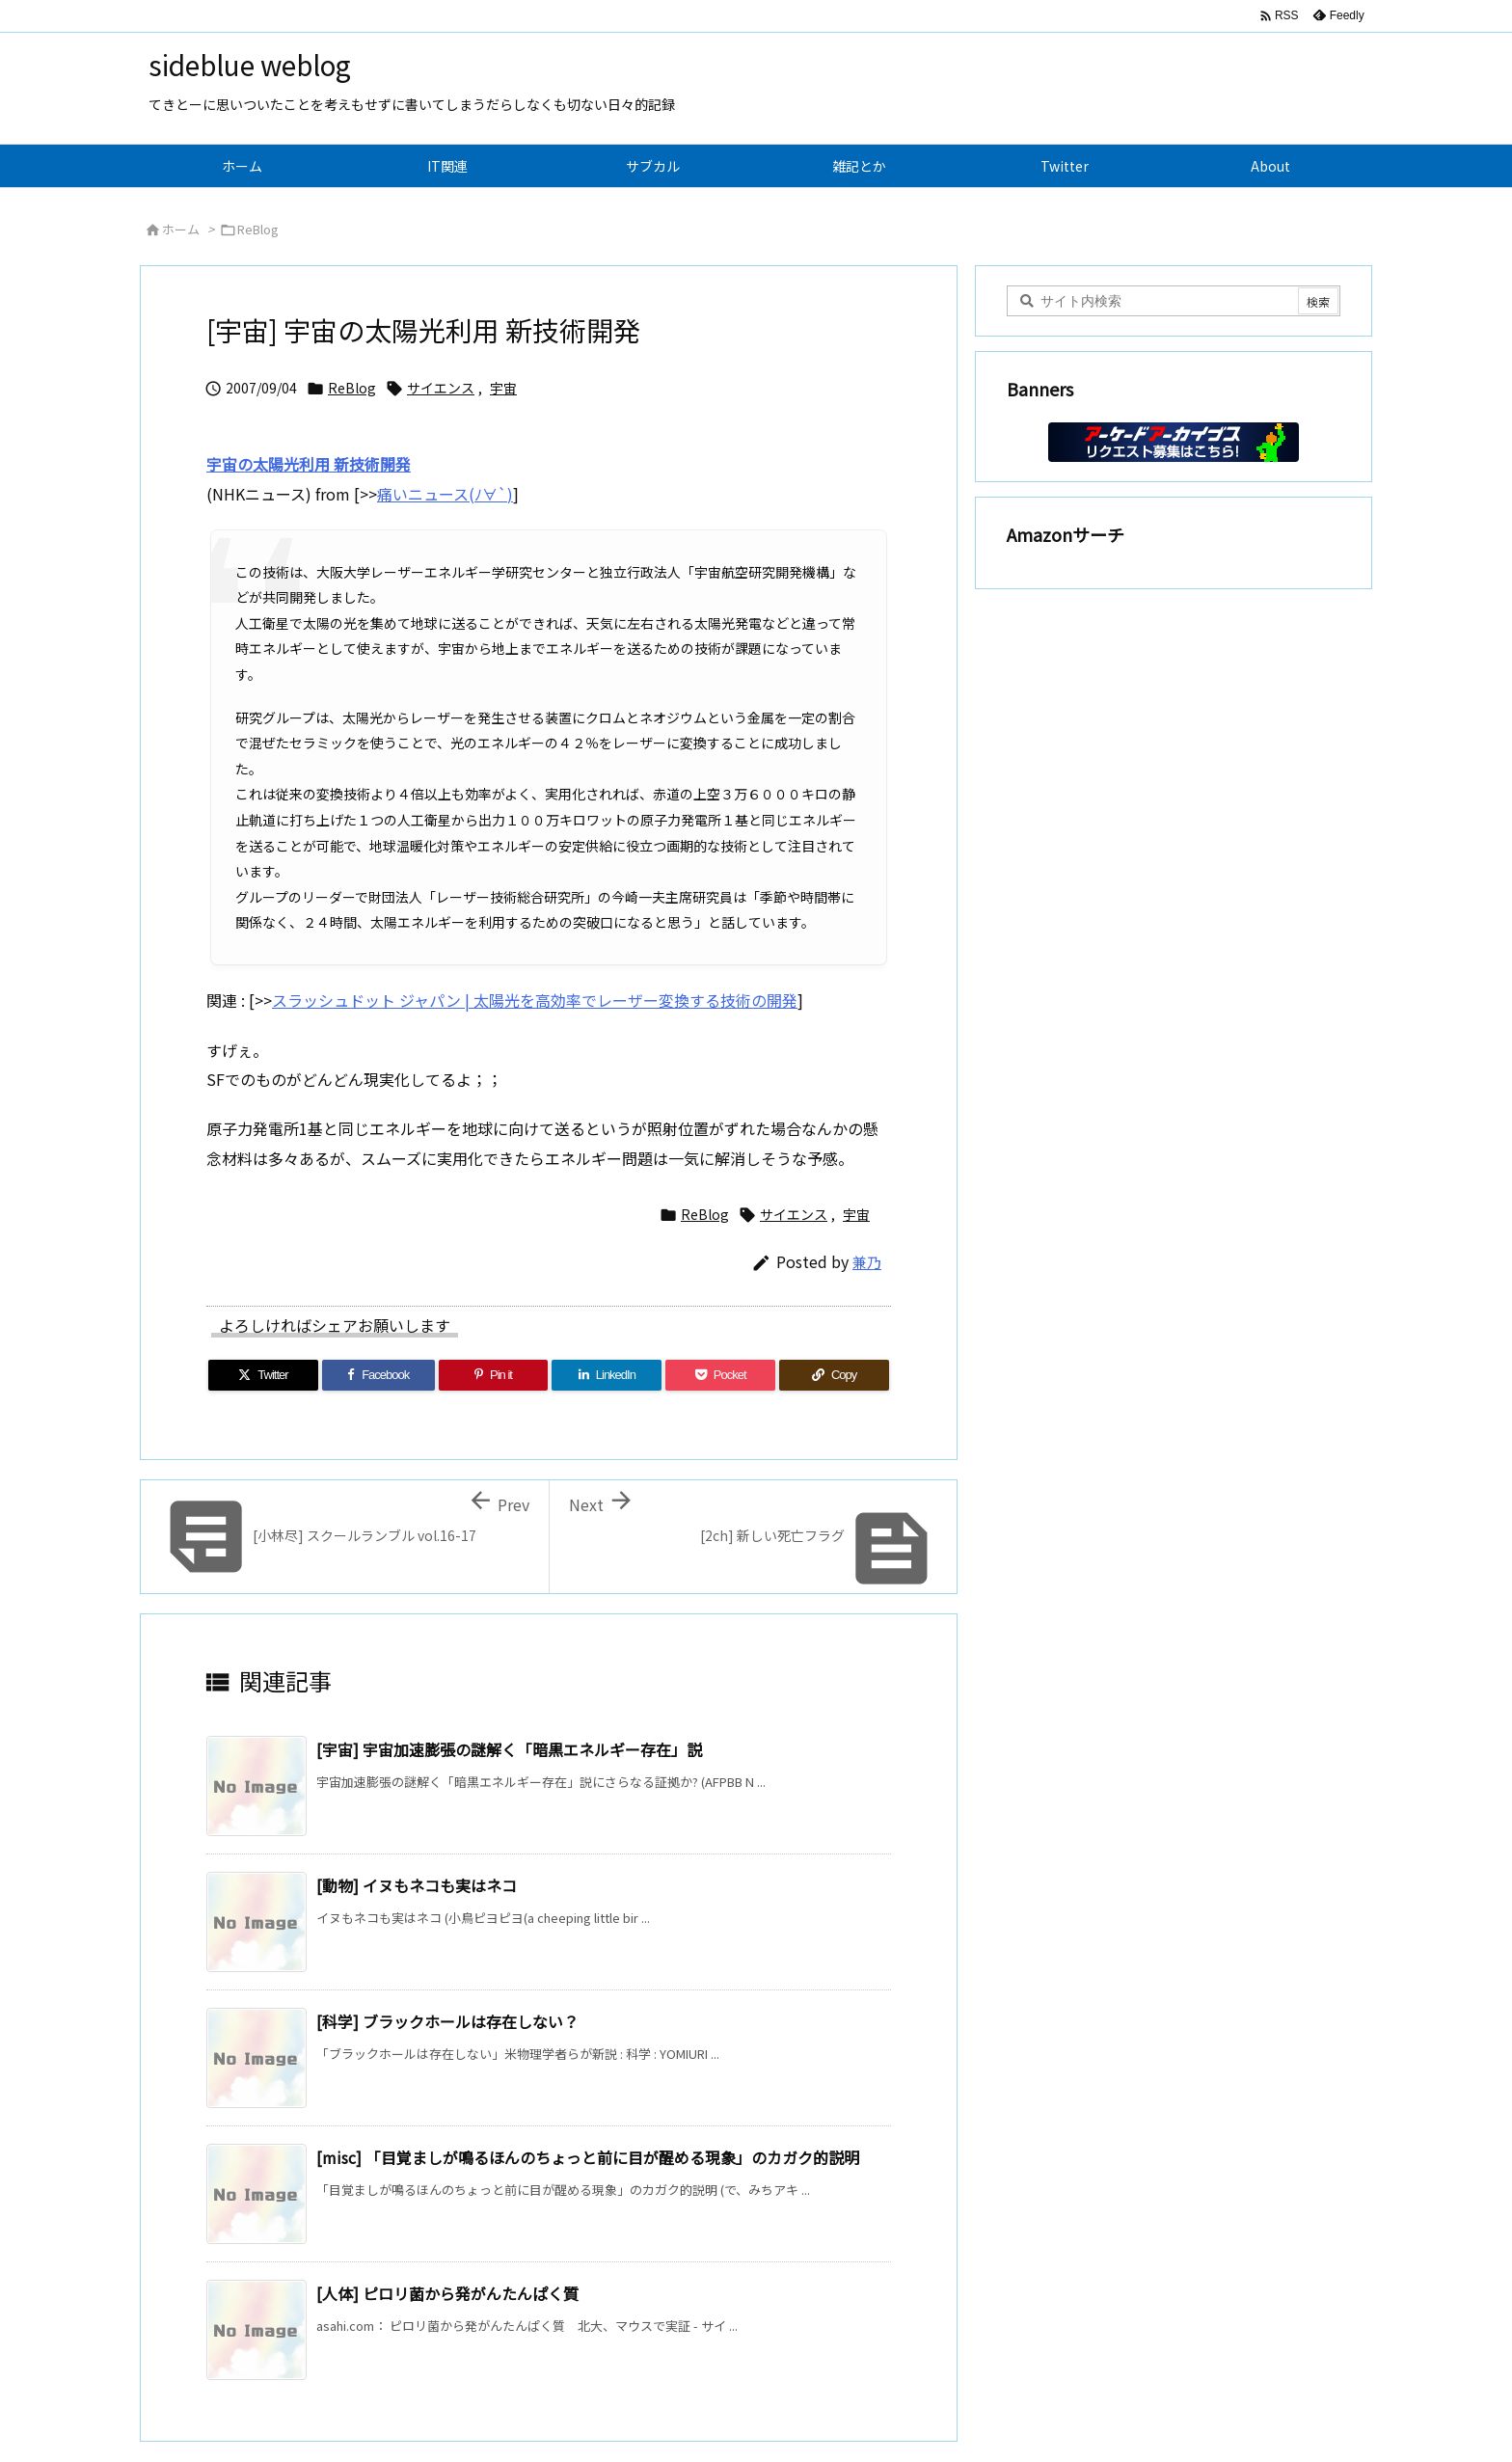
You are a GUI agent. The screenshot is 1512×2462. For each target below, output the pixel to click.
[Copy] (834, 1375)
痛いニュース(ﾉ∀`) (445, 493)
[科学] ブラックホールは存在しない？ (447, 2021)
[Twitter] (263, 1375)
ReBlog (258, 229)
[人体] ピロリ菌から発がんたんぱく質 (447, 2293)
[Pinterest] (494, 1375)
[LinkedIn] (607, 1375)
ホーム (181, 229)
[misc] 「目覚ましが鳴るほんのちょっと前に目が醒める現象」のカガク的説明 (587, 2157)
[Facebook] (378, 1375)
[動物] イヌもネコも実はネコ (416, 1885)
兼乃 (866, 1262)
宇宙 (503, 387)
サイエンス (440, 387)
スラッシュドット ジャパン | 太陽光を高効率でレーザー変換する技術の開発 (534, 1000)
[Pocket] (720, 1375)
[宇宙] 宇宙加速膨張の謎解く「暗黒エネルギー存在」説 (509, 1749)
